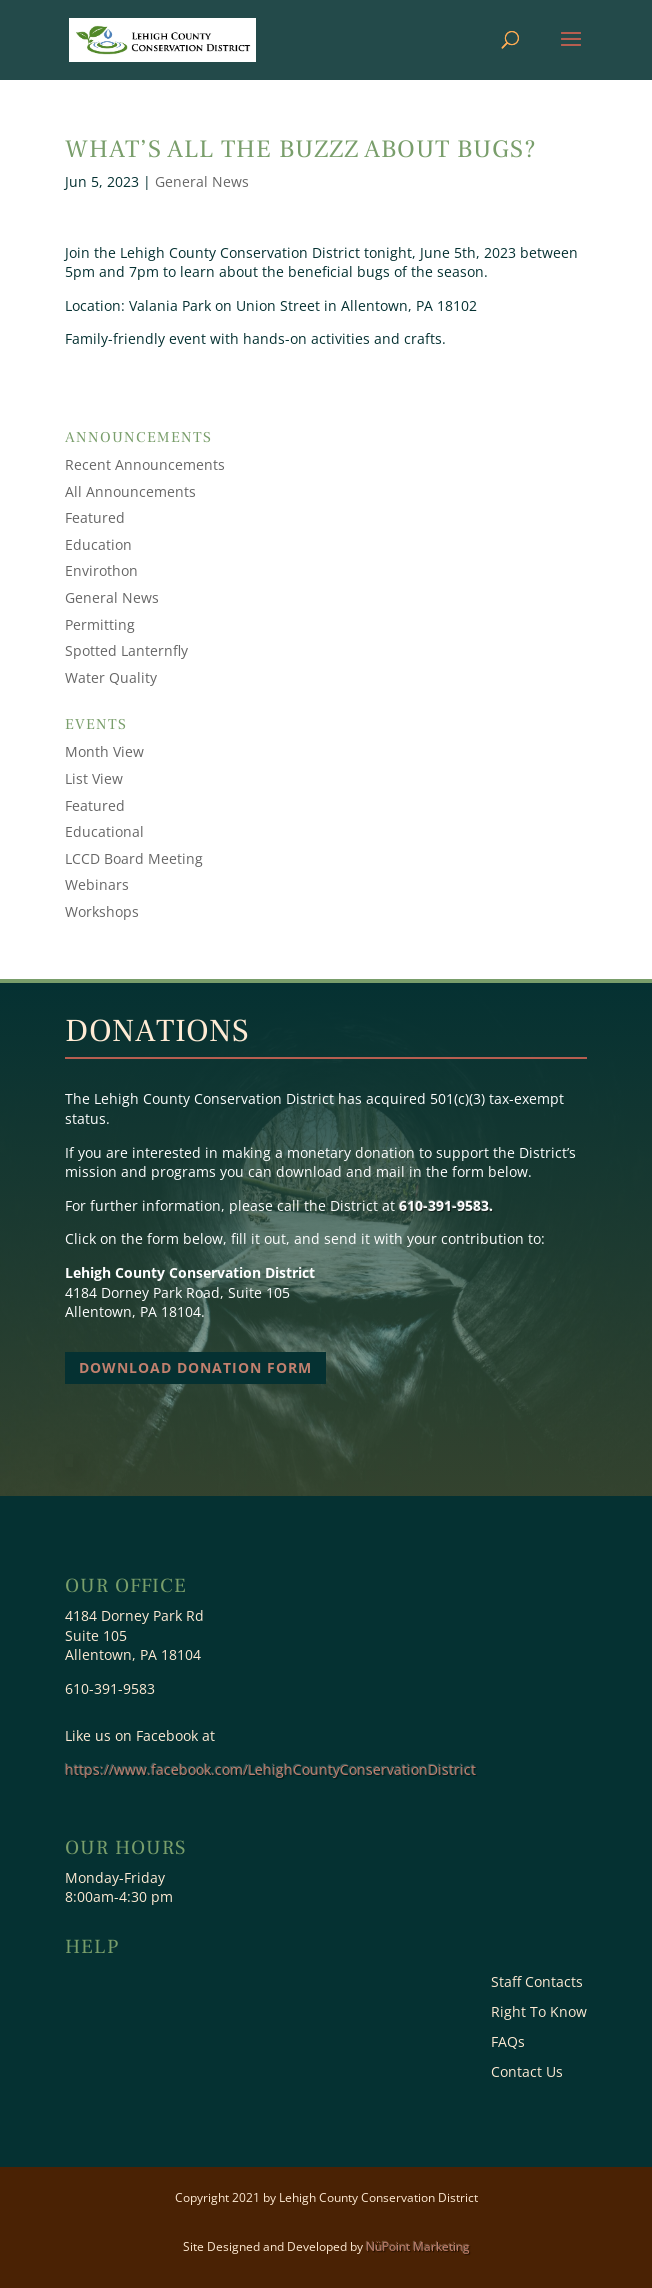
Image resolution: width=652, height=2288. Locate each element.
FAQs (508, 2043)
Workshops (102, 911)
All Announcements (130, 491)
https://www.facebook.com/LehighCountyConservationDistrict (270, 1769)
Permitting (100, 624)
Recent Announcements (145, 464)
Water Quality (111, 677)
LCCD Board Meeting (134, 858)
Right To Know (539, 2013)
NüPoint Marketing (418, 2246)
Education (98, 544)
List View (94, 778)
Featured (95, 517)
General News (202, 181)
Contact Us (527, 2073)
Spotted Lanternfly (126, 650)
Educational (104, 831)
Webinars (97, 884)
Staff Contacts (537, 1983)
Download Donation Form (195, 1367)
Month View (104, 751)
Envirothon (101, 570)
